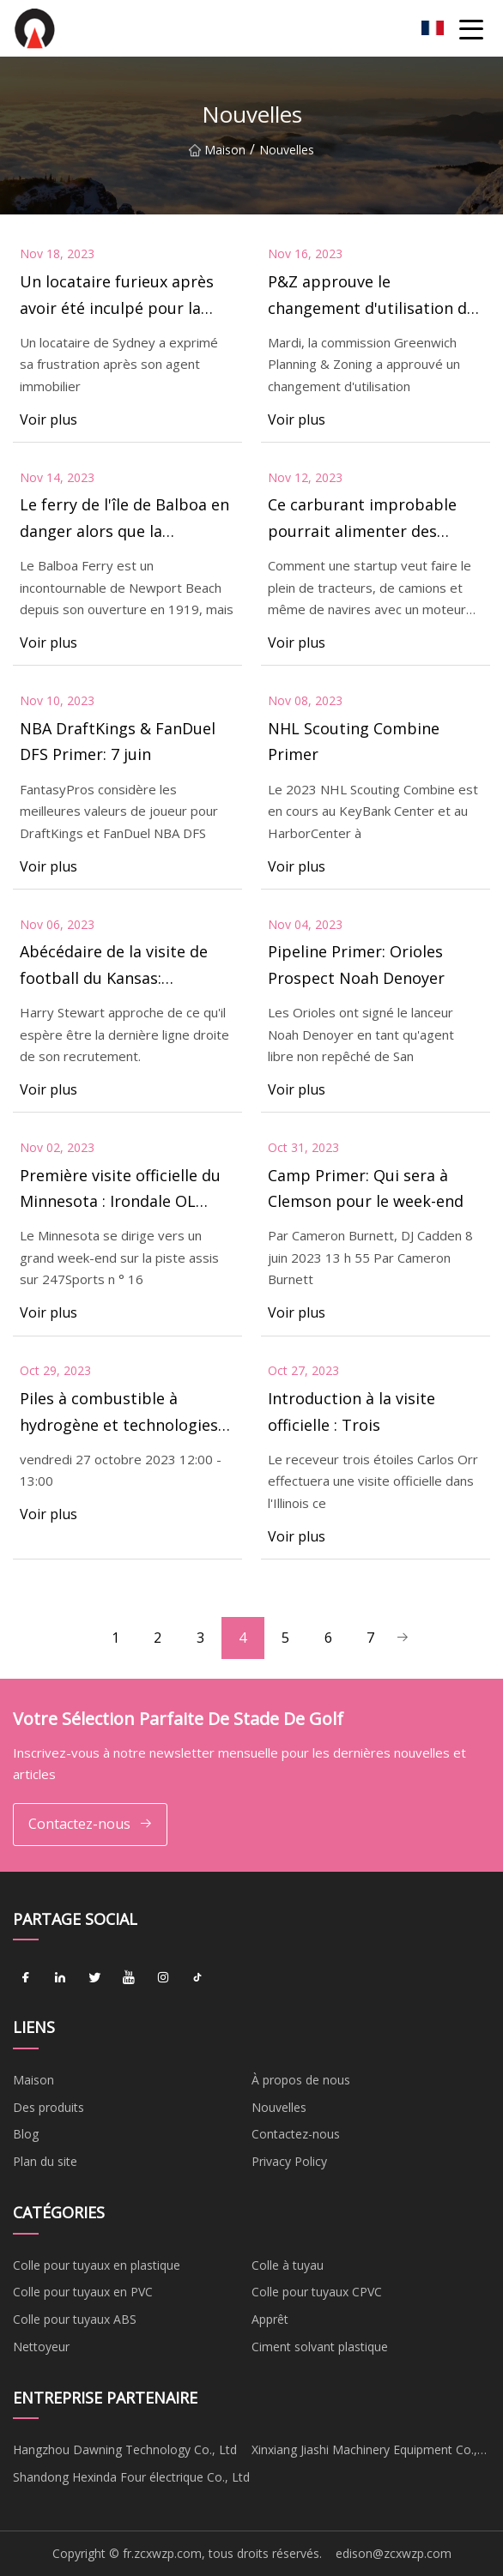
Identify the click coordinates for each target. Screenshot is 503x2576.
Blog (26, 2135)
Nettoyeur (41, 2346)
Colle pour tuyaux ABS (74, 2320)
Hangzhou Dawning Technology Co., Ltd (125, 2450)
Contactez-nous (90, 1824)
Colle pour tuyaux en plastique (96, 2265)
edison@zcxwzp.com (393, 2553)
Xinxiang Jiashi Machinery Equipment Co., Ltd (364, 2453)
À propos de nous (301, 2080)
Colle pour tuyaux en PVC (83, 2292)
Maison (217, 150)
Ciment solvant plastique (320, 2346)
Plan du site (45, 2162)
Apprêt (270, 2320)
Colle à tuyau (288, 2265)
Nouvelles (279, 2107)
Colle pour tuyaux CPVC (317, 2292)
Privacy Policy (289, 2162)
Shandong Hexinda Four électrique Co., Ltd (131, 2478)
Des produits (48, 2107)
